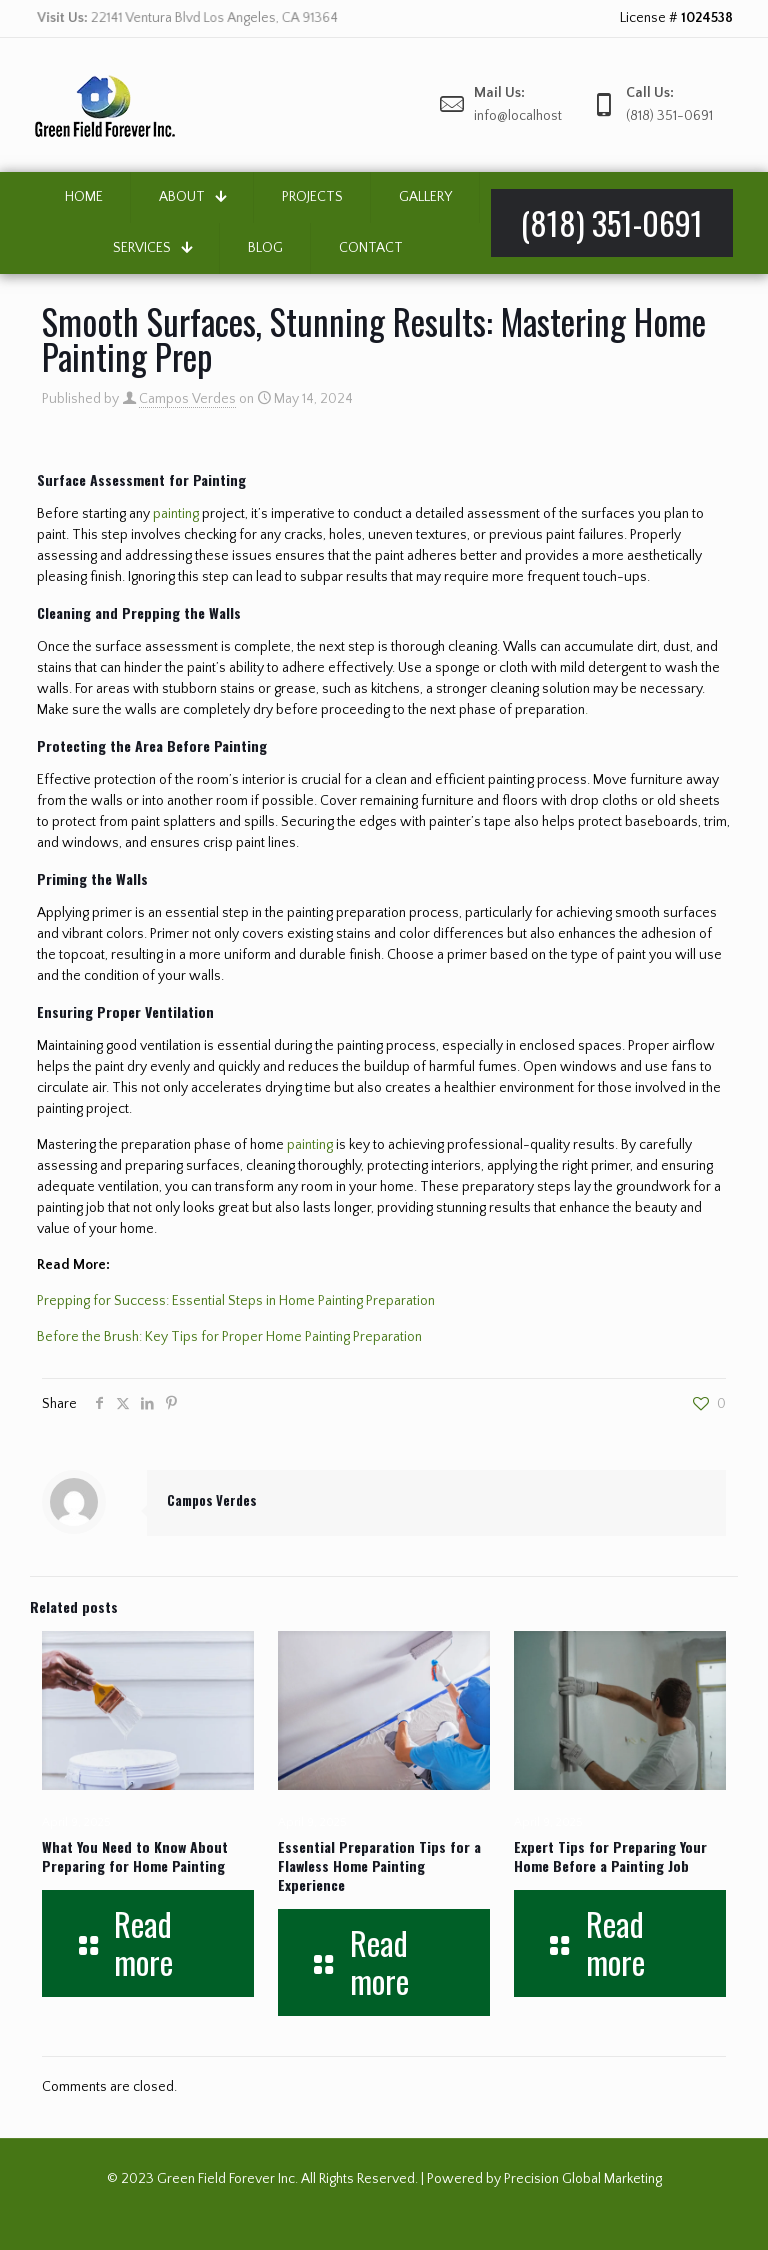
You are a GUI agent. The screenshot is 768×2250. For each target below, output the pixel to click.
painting (176, 514)
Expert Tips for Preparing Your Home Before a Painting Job (610, 1856)
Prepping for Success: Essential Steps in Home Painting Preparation (236, 1301)
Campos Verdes (187, 399)
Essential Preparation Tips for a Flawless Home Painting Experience (379, 1865)
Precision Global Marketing (583, 2179)
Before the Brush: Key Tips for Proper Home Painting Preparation (229, 1337)
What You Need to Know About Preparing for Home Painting (135, 1856)
